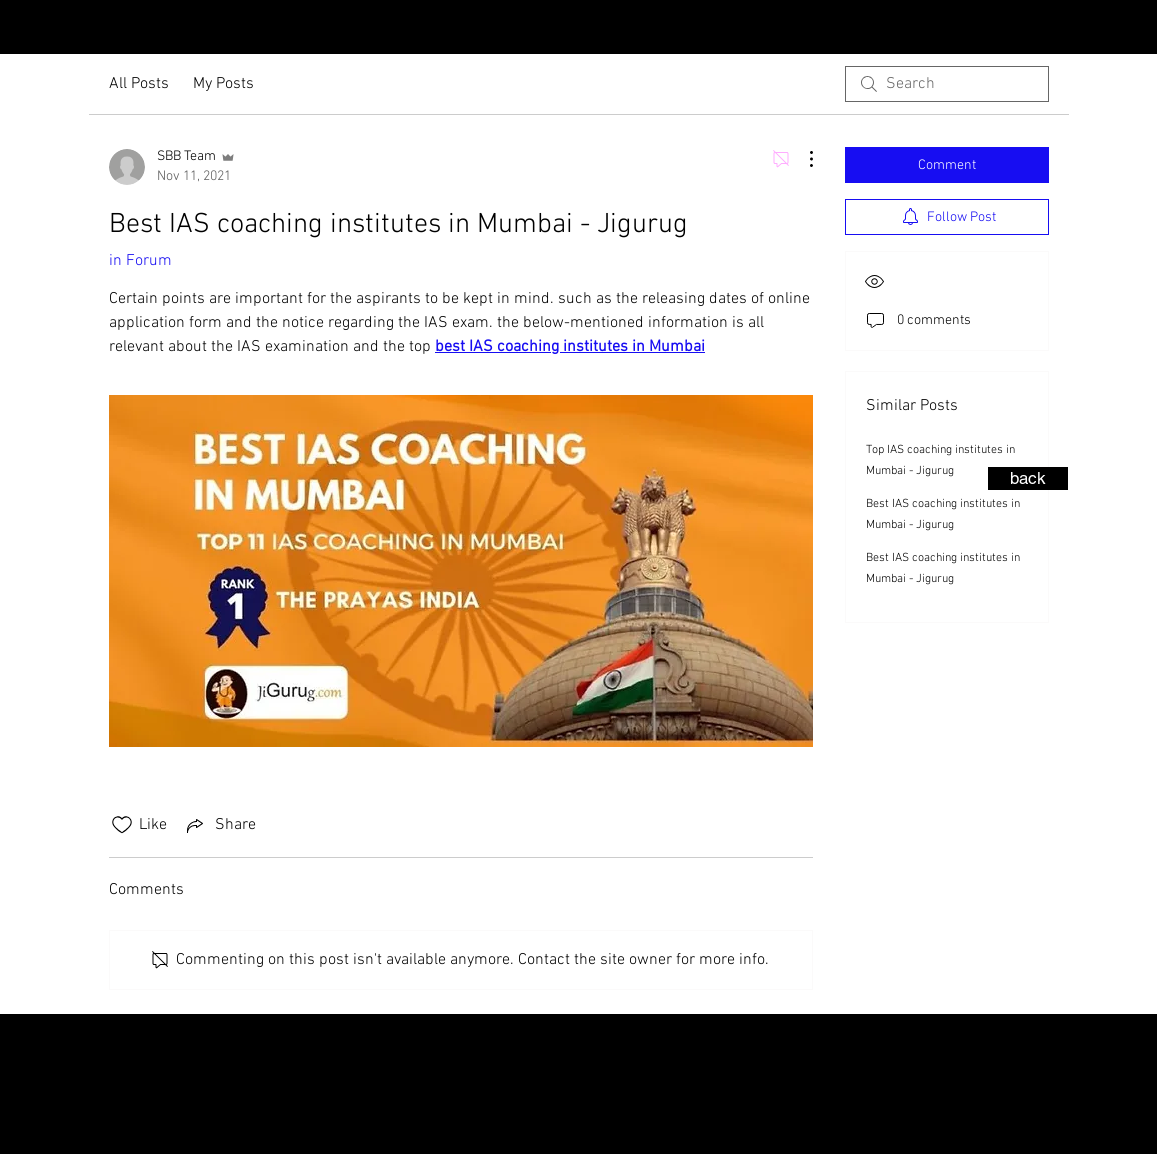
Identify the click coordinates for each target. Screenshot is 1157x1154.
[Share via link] (219, 825)
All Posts (139, 84)
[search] (947, 84)
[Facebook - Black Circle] (1137, 29)
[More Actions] (801, 159)
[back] (1028, 478)
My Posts (223, 84)
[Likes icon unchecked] (122, 825)
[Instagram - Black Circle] (1105, 29)
